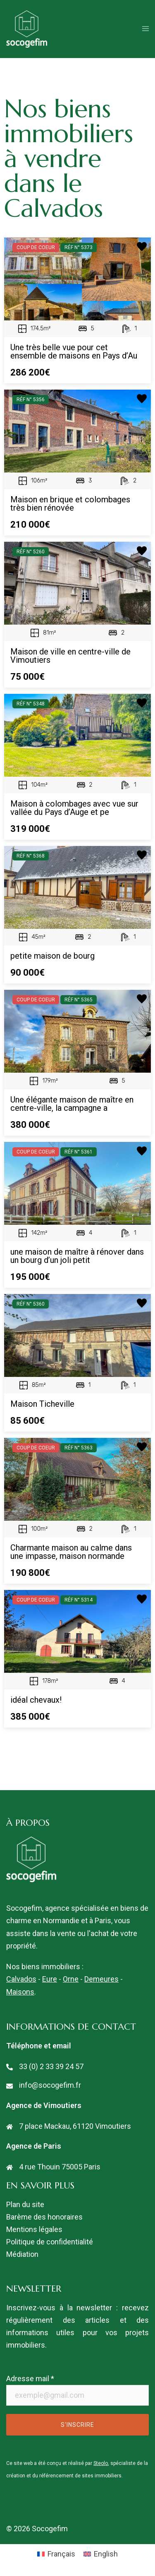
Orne (71, 1979)
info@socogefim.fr (50, 2085)
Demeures (101, 1979)
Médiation (22, 2254)
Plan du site (25, 2204)
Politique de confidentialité (49, 2241)
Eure (49, 1979)
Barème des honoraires (44, 2217)
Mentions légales (34, 2229)
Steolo (100, 2463)
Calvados (21, 1979)
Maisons (20, 1991)
